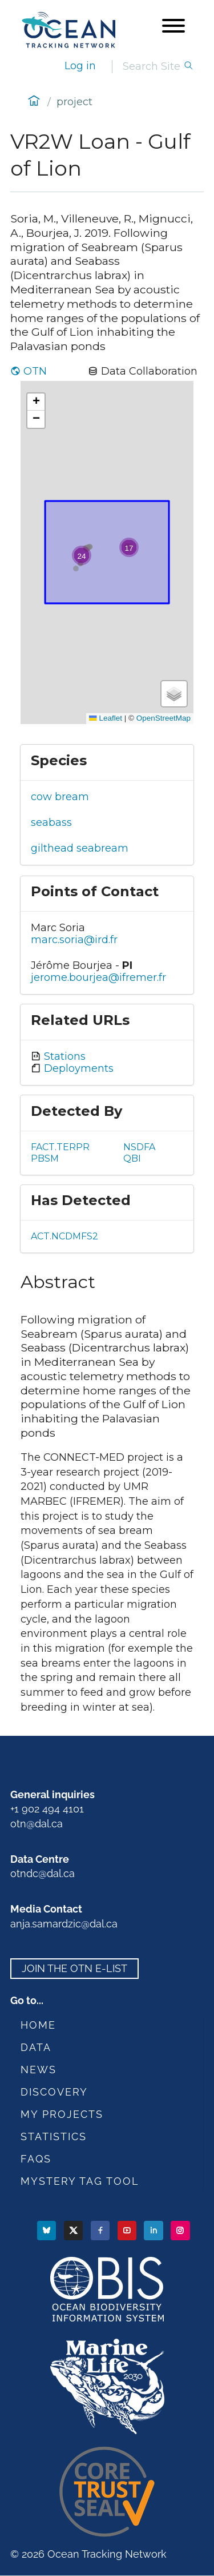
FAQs (36, 2159)
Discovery (54, 2092)
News (38, 2070)
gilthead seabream (79, 848)
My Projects (62, 2114)
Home (38, 2025)
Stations (63, 1056)
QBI (132, 1158)
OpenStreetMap (163, 718)
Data (36, 2047)
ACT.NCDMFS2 (64, 1236)
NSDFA (139, 1147)
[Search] (153, 66)
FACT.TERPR (60, 1147)
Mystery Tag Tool (80, 2181)
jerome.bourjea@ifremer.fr (98, 977)
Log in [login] (80, 65)
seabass (51, 822)
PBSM (45, 1158)
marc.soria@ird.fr (74, 939)
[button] (129, 547)
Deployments (77, 1068)
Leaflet (105, 718)
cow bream (60, 796)
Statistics (54, 2136)
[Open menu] (173, 26)
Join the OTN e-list (74, 1968)
